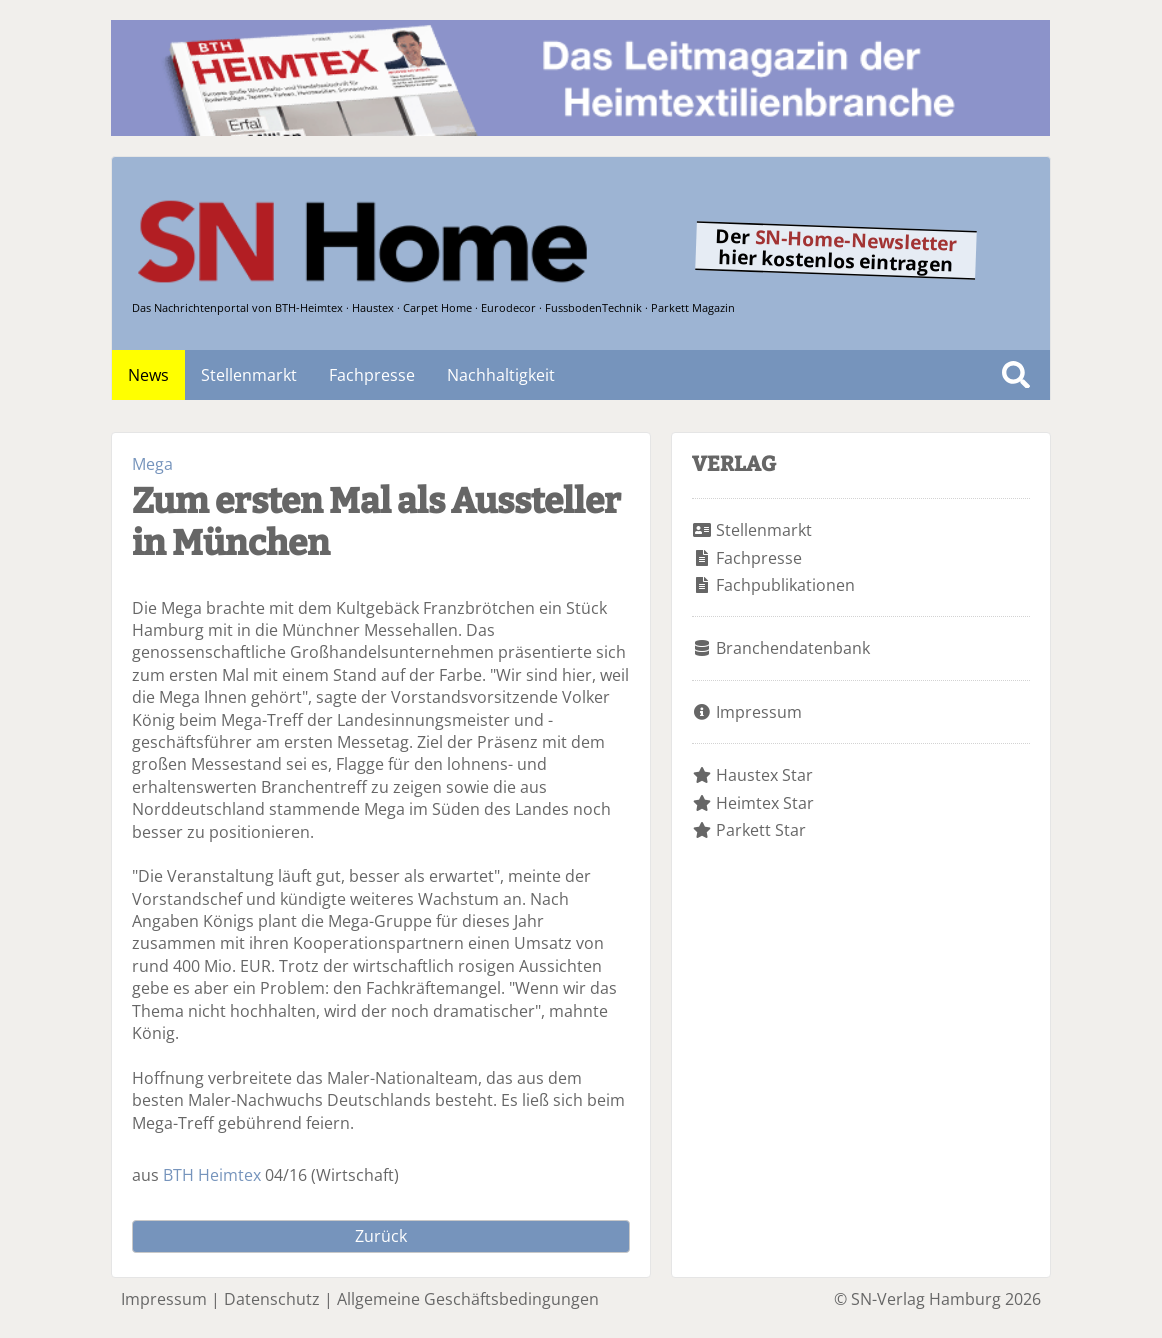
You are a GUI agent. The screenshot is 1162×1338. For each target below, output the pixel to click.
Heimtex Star (765, 803)
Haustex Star (764, 775)
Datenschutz (272, 1299)
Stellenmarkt (249, 375)
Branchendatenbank (793, 648)
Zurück (381, 1236)
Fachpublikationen (785, 585)
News (148, 375)
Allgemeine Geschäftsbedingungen (468, 1299)
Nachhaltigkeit (501, 375)
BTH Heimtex (212, 1175)
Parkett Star (761, 830)
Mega (152, 464)
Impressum (759, 712)
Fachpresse (372, 375)
